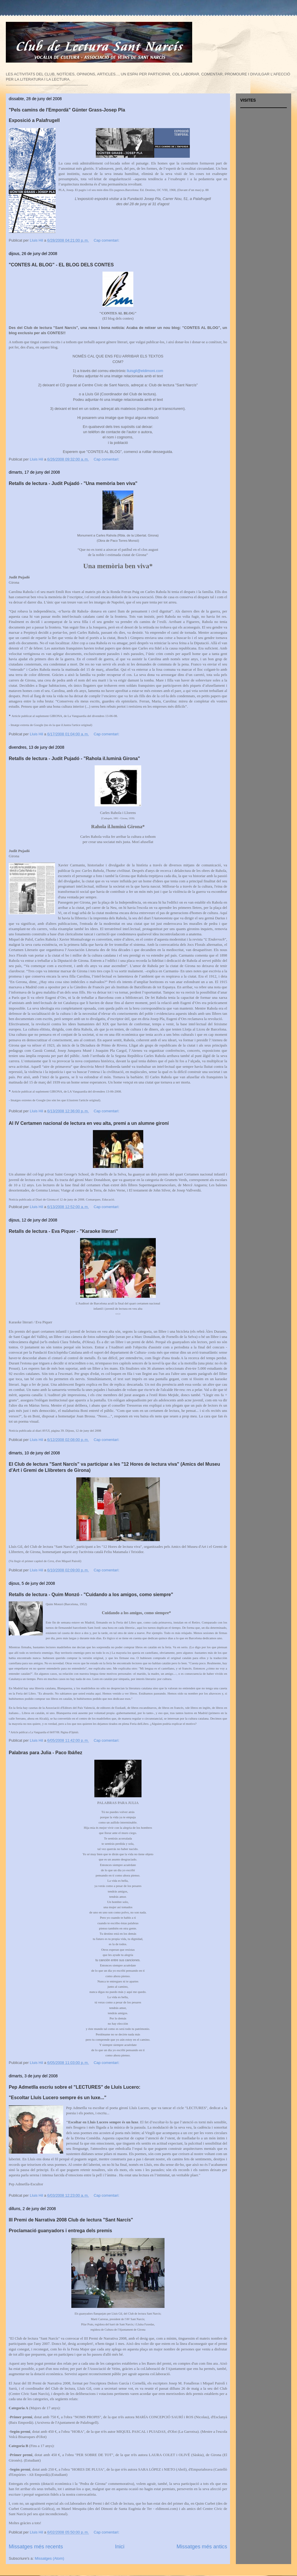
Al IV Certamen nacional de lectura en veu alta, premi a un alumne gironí (89, 1123)
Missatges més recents (36, 2547)
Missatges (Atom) (49, 2558)
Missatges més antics (201, 2547)
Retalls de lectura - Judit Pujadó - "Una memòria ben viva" (73, 483)
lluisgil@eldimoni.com (145, 371)
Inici (119, 2547)
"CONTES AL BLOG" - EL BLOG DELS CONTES (61, 264)
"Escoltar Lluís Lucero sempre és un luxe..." (57, 2097)
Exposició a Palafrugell (34, 120)
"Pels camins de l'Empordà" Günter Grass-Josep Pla (67, 109)
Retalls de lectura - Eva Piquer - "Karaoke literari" (63, 1231)
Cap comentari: (107, 240)
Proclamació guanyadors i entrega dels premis (60, 2230)
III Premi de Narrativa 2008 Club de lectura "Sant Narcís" (71, 2219)
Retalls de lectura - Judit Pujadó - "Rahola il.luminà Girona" (74, 758)
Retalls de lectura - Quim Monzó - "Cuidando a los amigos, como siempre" (91, 1594)
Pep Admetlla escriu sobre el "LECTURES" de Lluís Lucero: (74, 2087)
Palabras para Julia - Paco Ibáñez (45, 1752)
